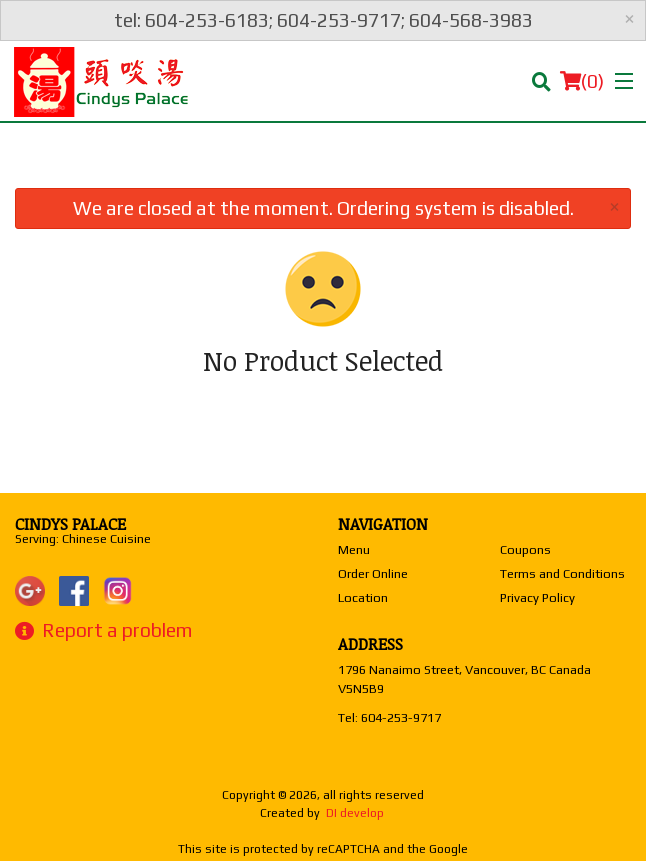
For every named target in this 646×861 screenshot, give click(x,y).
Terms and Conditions (562, 573)
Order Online (373, 573)
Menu (354, 549)
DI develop (355, 813)
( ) (582, 81)
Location (363, 597)
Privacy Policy (537, 597)
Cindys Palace (70, 524)
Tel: (389, 717)
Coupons (525, 549)
